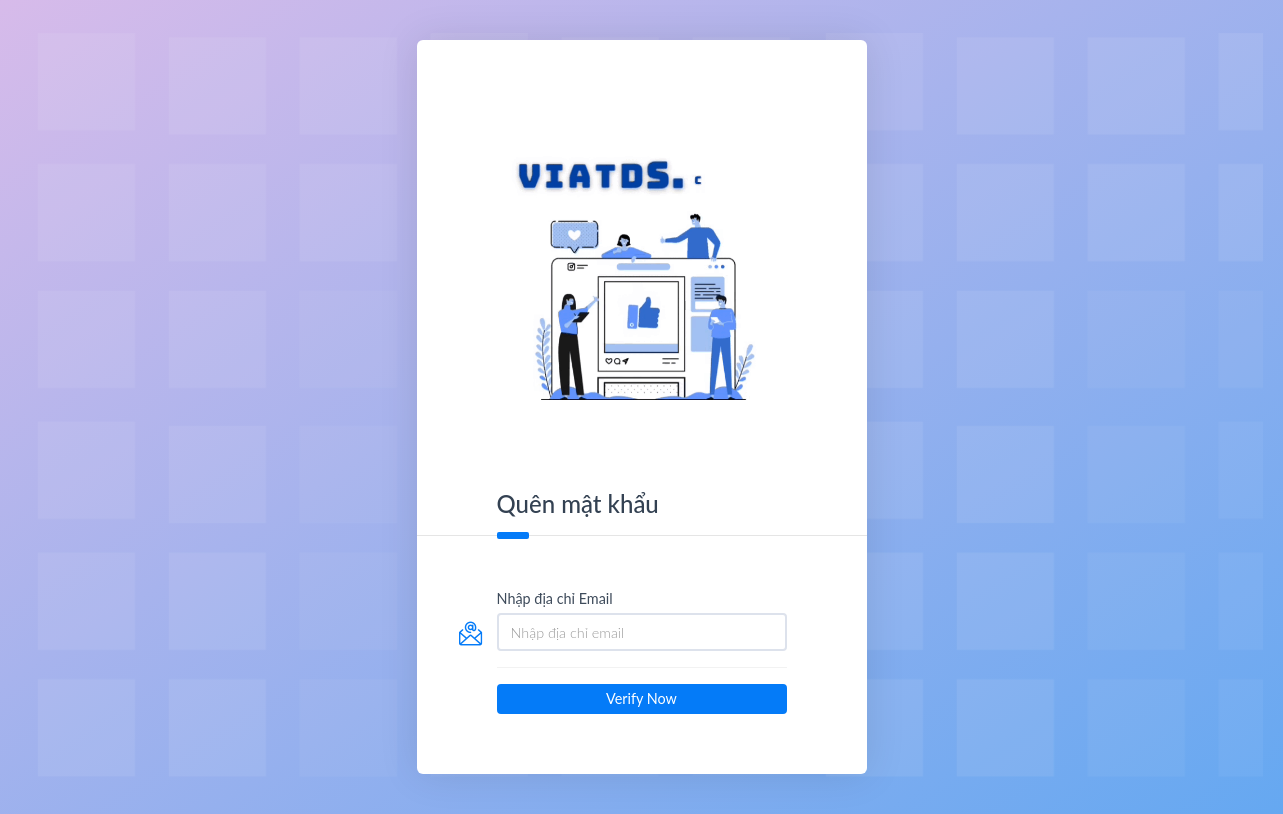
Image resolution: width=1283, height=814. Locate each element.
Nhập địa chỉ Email (555, 598)
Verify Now (641, 698)
